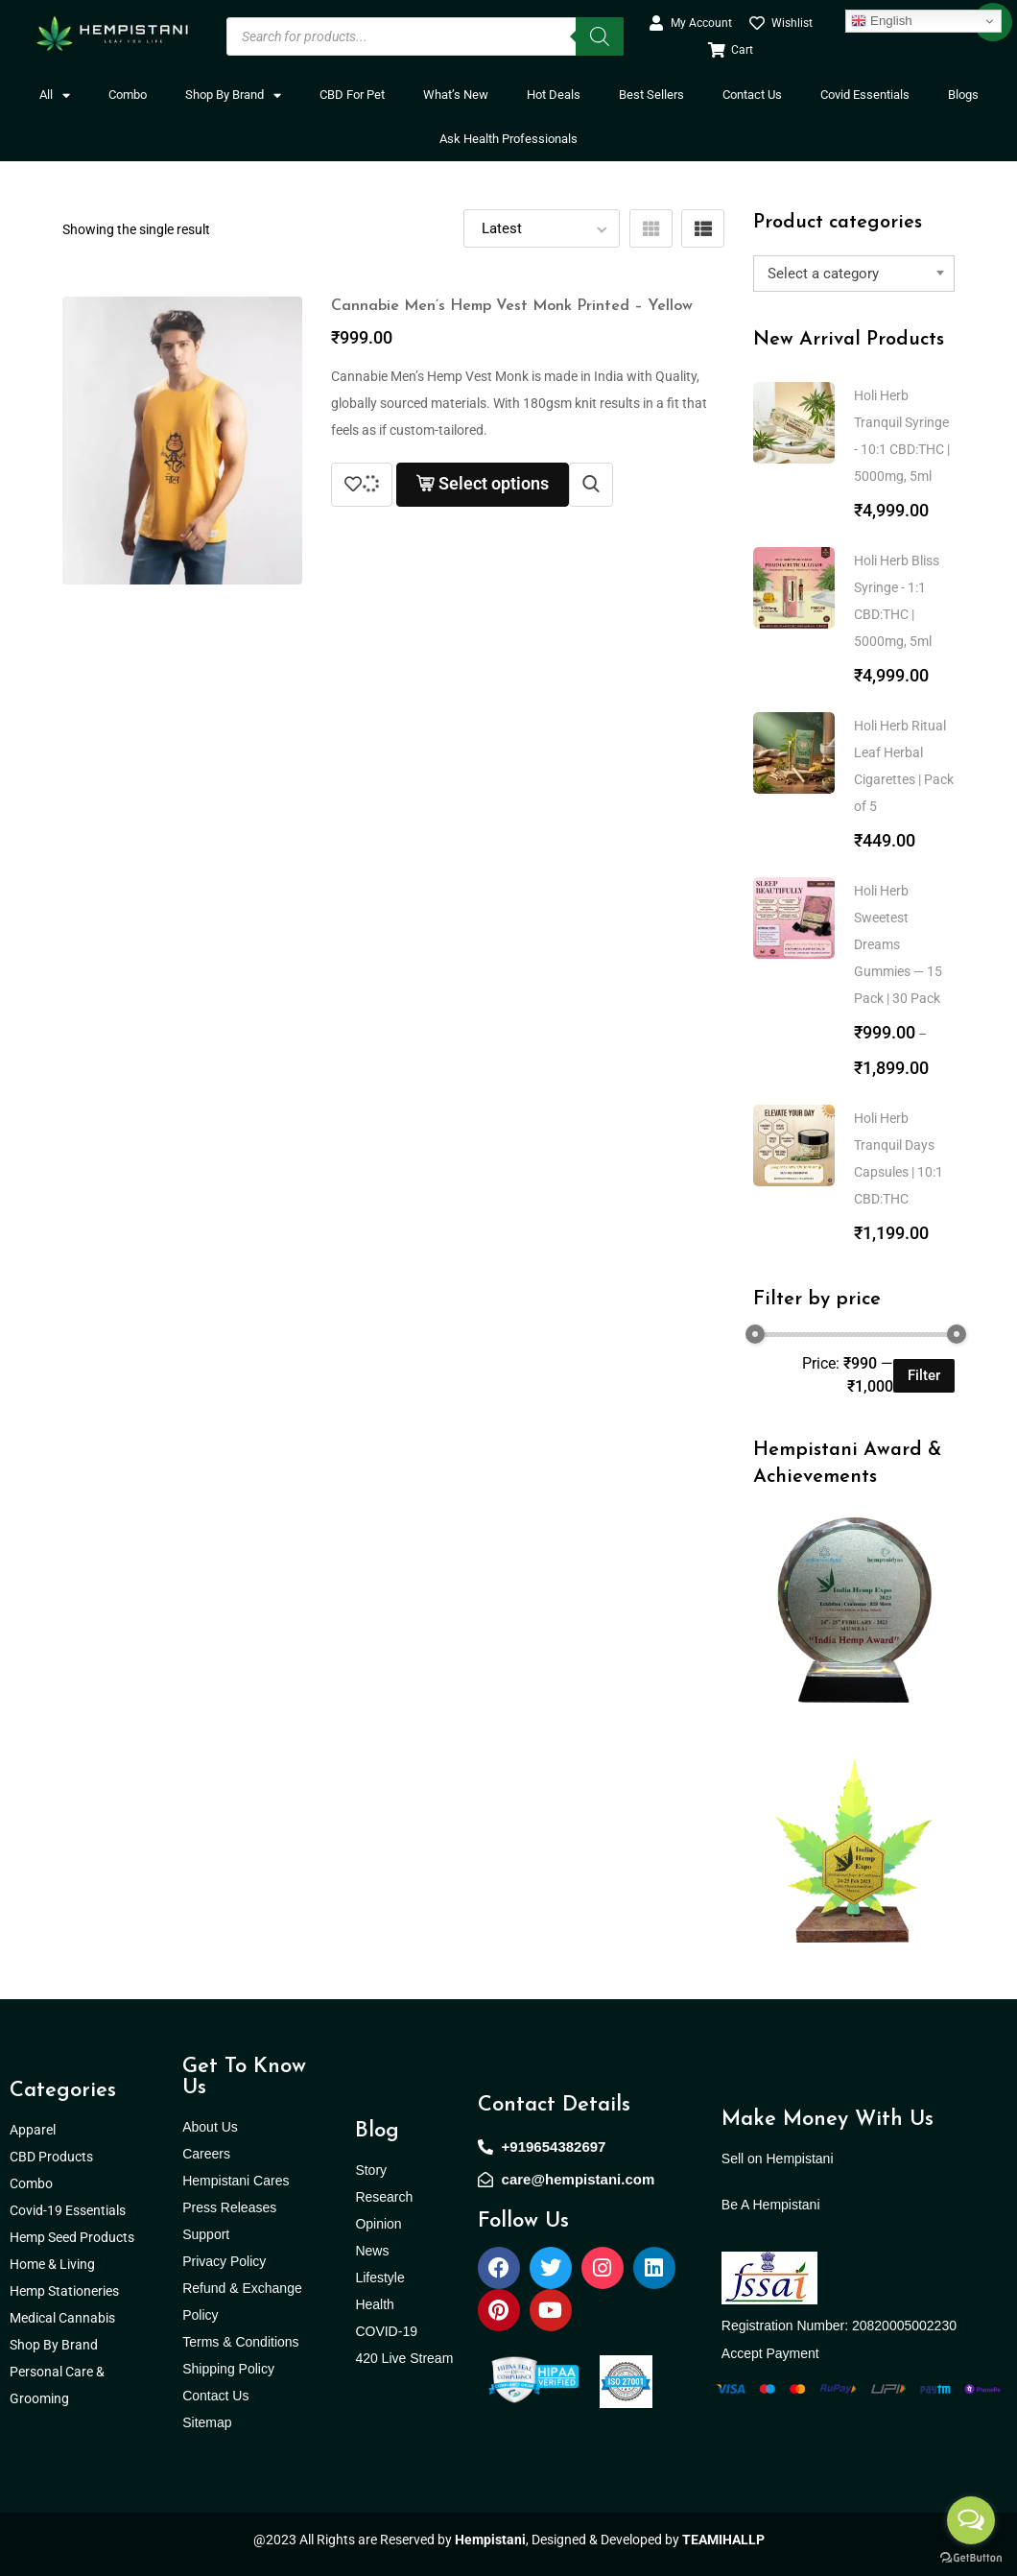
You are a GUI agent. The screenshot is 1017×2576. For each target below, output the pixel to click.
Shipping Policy (228, 2368)
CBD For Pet (352, 94)
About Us (210, 2127)
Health (374, 2304)
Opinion (378, 2223)
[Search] (600, 36)
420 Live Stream (404, 2358)
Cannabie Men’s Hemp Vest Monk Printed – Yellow (512, 306)
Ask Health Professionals (508, 138)
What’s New (455, 94)
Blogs (963, 94)
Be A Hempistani (770, 2204)
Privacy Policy (224, 2261)
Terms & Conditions (240, 2341)
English (881, 21)
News (372, 2250)
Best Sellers (651, 94)
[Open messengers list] (971, 2520)
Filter (924, 1375)
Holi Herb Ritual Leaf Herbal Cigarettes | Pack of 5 (904, 766)
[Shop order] (541, 228)
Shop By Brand (233, 95)
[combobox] (854, 273)
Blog (377, 2131)
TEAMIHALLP (723, 2539)
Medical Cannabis (64, 2318)
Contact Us (752, 94)
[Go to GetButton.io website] (971, 2557)
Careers (206, 2153)
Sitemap (206, 2422)
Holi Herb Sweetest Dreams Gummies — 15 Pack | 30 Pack (898, 944)
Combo (127, 94)
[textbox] (854, 273)
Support (205, 2234)
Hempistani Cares (235, 2180)
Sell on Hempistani (777, 2158)
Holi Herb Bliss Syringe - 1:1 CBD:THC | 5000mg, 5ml (896, 601)
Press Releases (229, 2207)
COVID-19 (386, 2331)
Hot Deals (553, 94)
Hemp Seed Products (76, 2237)
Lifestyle (379, 2277)
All (54, 95)
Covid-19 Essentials (78, 2210)
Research (384, 2197)
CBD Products (51, 2156)
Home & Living (54, 2264)
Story (371, 2170)
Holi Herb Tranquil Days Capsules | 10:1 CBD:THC (898, 1158)
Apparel (33, 2129)
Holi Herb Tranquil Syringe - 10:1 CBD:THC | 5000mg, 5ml (902, 436)
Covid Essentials (865, 94)
